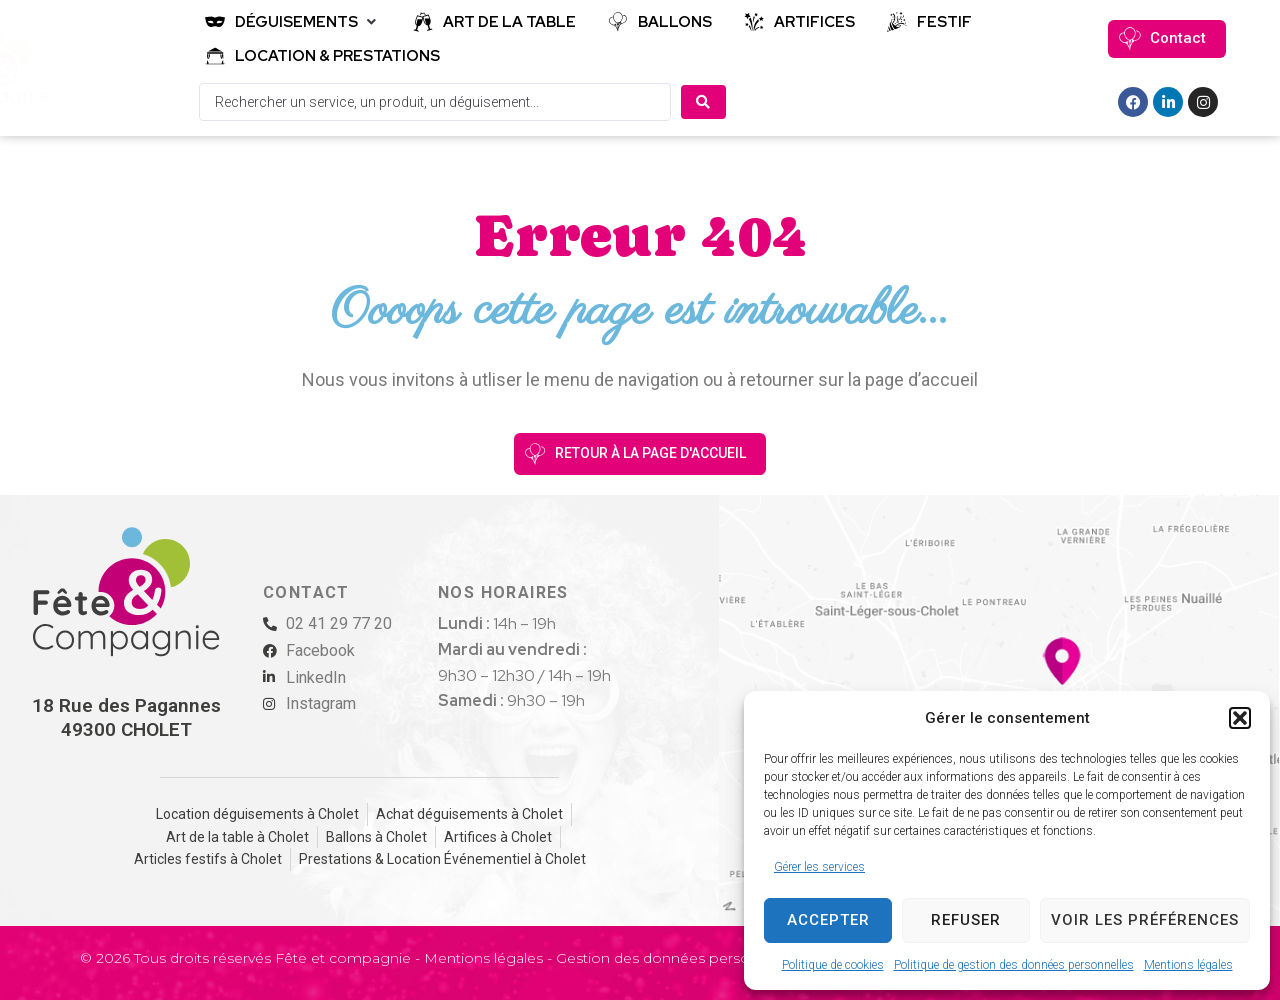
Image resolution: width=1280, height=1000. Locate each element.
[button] (1240, 718)
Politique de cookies (833, 965)
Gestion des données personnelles (677, 958)
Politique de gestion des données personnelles (1014, 965)
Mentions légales (1188, 965)
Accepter (828, 920)
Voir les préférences (1145, 920)
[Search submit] (703, 102)
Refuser (966, 920)
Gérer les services (819, 867)
